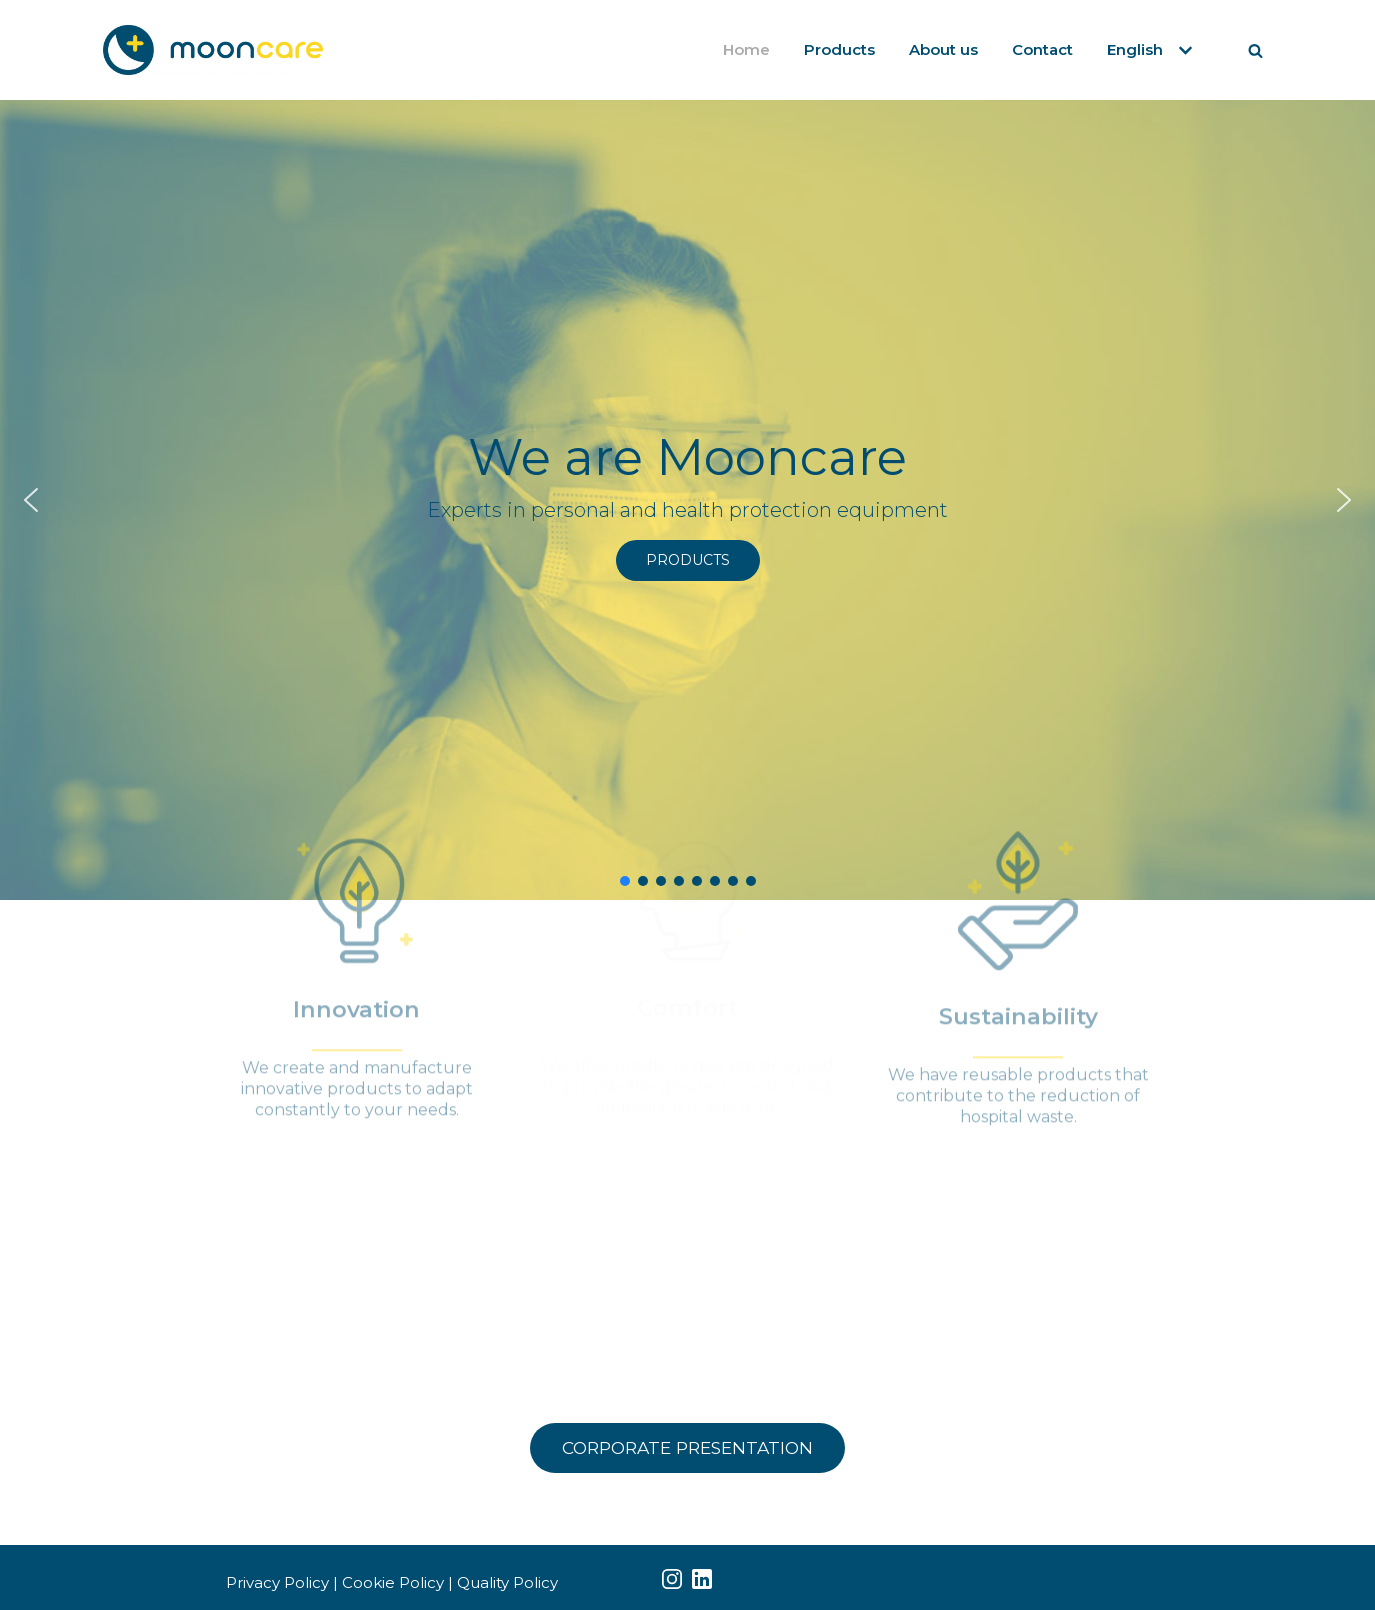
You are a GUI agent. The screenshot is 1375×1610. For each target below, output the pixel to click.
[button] (31, 500)
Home (746, 49)
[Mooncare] (213, 50)
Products (839, 49)
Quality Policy (507, 1582)
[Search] (1255, 50)
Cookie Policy (393, 1582)
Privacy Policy (277, 1582)
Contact (1042, 49)
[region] (687, 500)
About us (943, 49)
